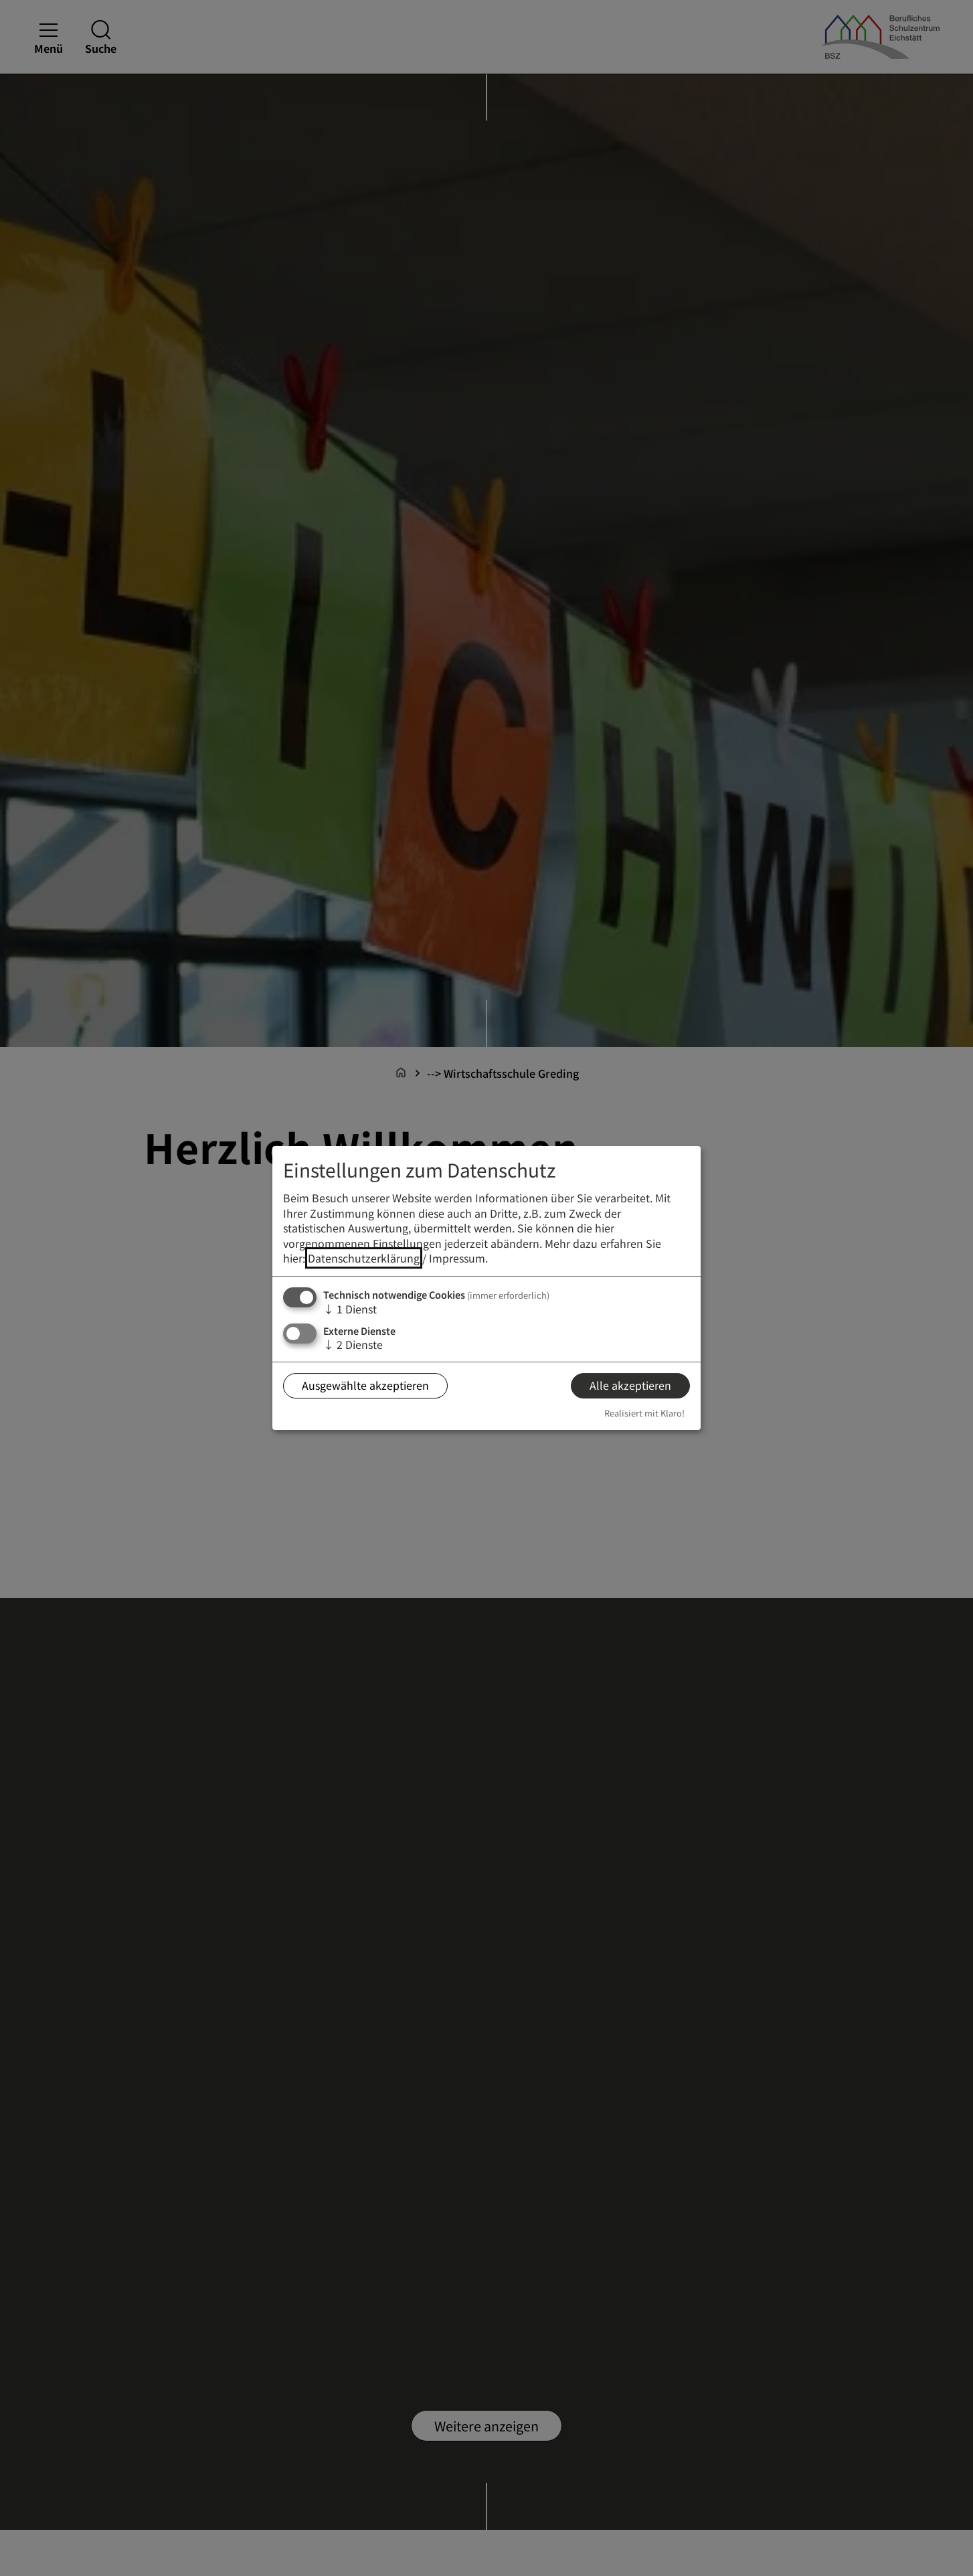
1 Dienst (350, 1309)
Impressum (457, 1258)
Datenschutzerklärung (364, 1258)
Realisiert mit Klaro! (644, 1412)
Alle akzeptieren (630, 1385)
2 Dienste (353, 1344)
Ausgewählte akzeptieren (365, 1385)
